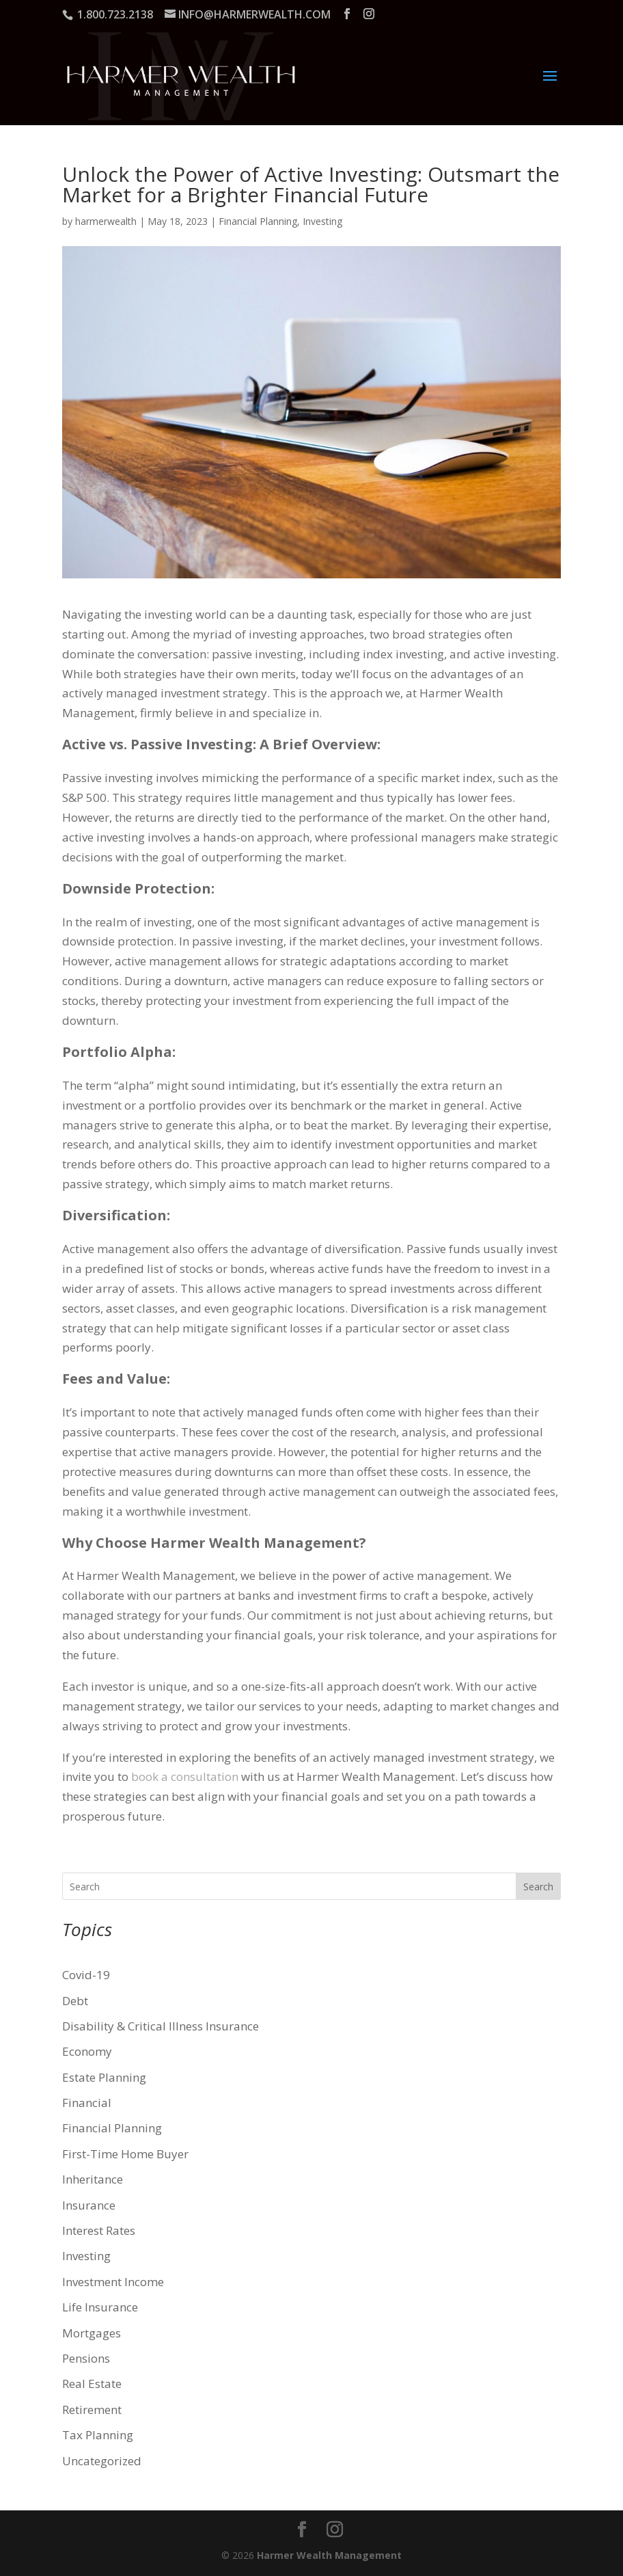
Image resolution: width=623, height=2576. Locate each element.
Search (538, 1886)
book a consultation (184, 1776)
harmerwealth (106, 221)
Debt (75, 2001)
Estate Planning (104, 2077)
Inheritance (92, 2179)
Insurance (88, 2205)
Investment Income (113, 2282)
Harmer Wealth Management (329, 2555)
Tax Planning (97, 2435)
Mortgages (91, 2333)
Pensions (86, 2358)
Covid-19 (86, 1975)
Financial (86, 2102)
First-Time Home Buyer (125, 2154)
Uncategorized (101, 2461)
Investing (322, 221)
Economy (87, 2051)
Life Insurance (100, 2307)
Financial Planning (258, 221)
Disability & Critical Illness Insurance (160, 2026)
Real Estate (92, 2383)
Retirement (92, 2409)
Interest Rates (98, 2230)
